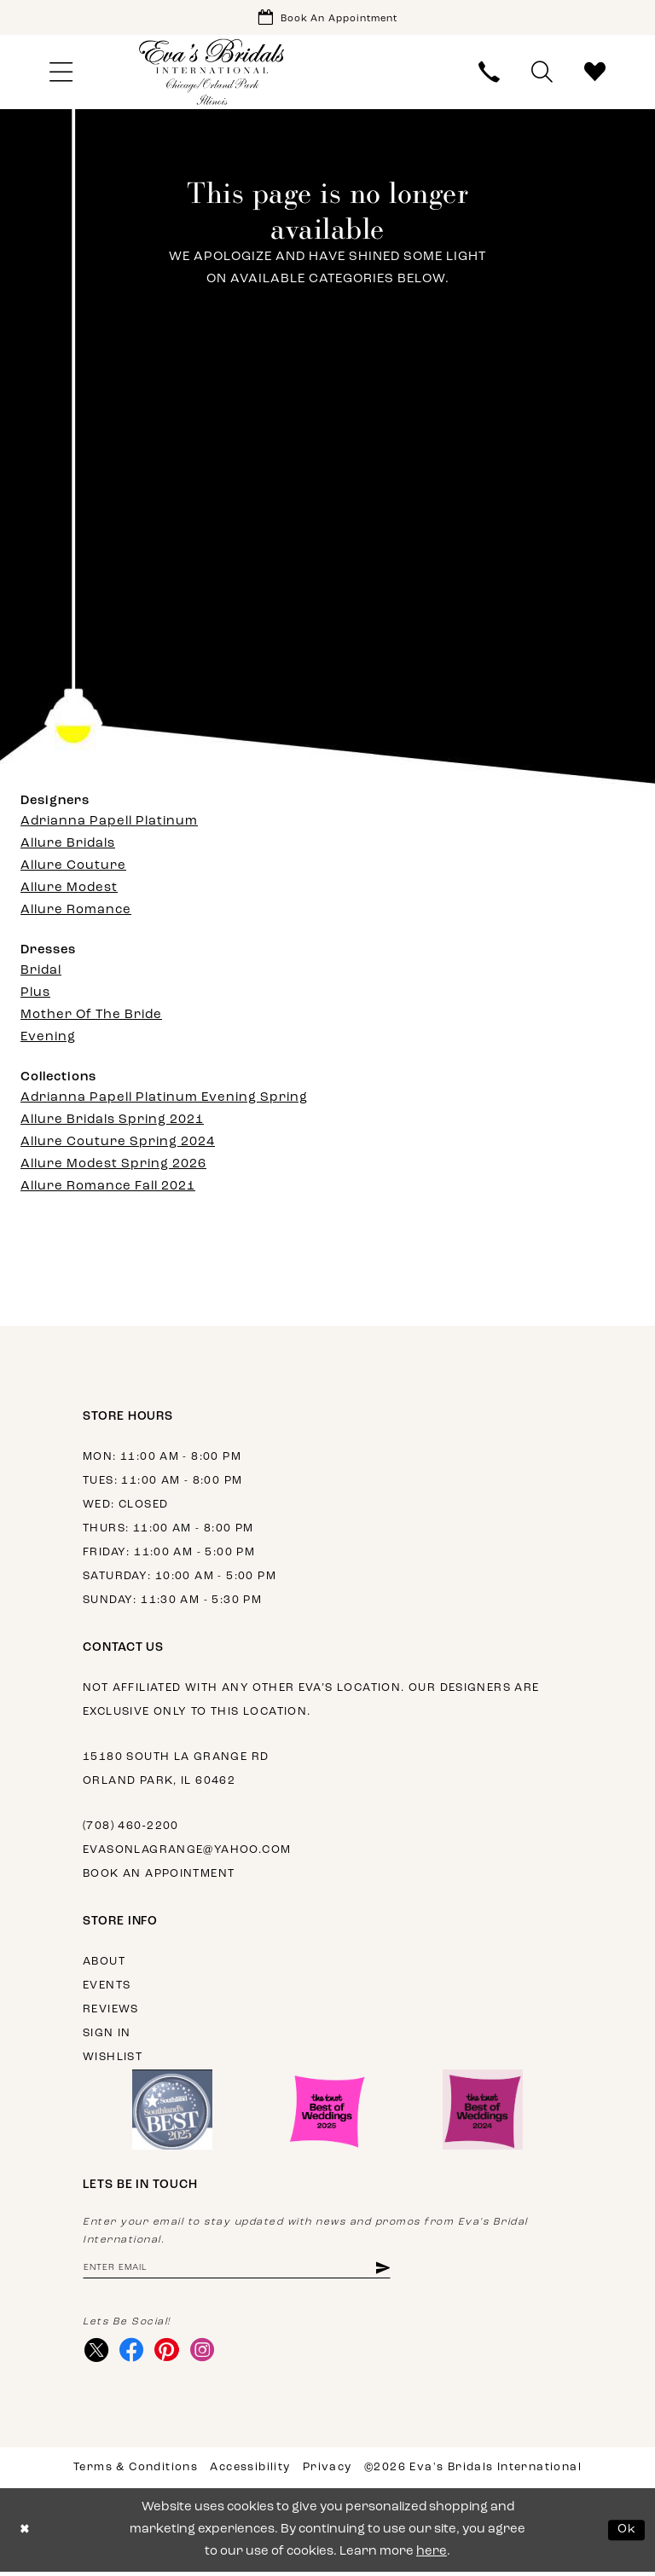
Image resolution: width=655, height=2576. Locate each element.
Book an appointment (159, 1875)
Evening (48, 1039)
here (431, 2556)
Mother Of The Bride (91, 1016)
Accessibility (250, 2471)
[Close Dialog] (25, 2535)
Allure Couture (73, 867)
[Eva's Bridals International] (212, 74)
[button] (60, 73)
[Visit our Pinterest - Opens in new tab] (170, 2353)
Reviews (111, 2011)
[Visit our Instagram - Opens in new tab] (207, 2353)
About (104, 1963)
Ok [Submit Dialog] (627, 2533)
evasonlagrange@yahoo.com (187, 1851)
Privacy (327, 2471)
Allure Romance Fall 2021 (107, 1188)
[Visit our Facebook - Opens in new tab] (133, 2353)
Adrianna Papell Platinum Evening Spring (164, 1099)
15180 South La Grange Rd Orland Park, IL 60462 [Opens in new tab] (176, 1770)
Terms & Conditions (135, 2471)
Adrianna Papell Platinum (109, 823)
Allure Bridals (67, 845)
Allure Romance (75, 912)
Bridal (40, 972)
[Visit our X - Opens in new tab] (97, 2353)
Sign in (107, 2035)
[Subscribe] (398, 2270)
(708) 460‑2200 (131, 1827)
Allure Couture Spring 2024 (117, 1143)
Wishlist (112, 2058)
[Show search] (542, 73)
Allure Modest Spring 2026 (113, 1166)
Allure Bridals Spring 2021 (112, 1121)
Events (106, 1987)
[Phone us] (489, 73)
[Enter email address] (245, 2270)
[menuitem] (60, 73)
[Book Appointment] (327, 18)
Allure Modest (69, 889)
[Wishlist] (595, 73)
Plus (35, 994)
